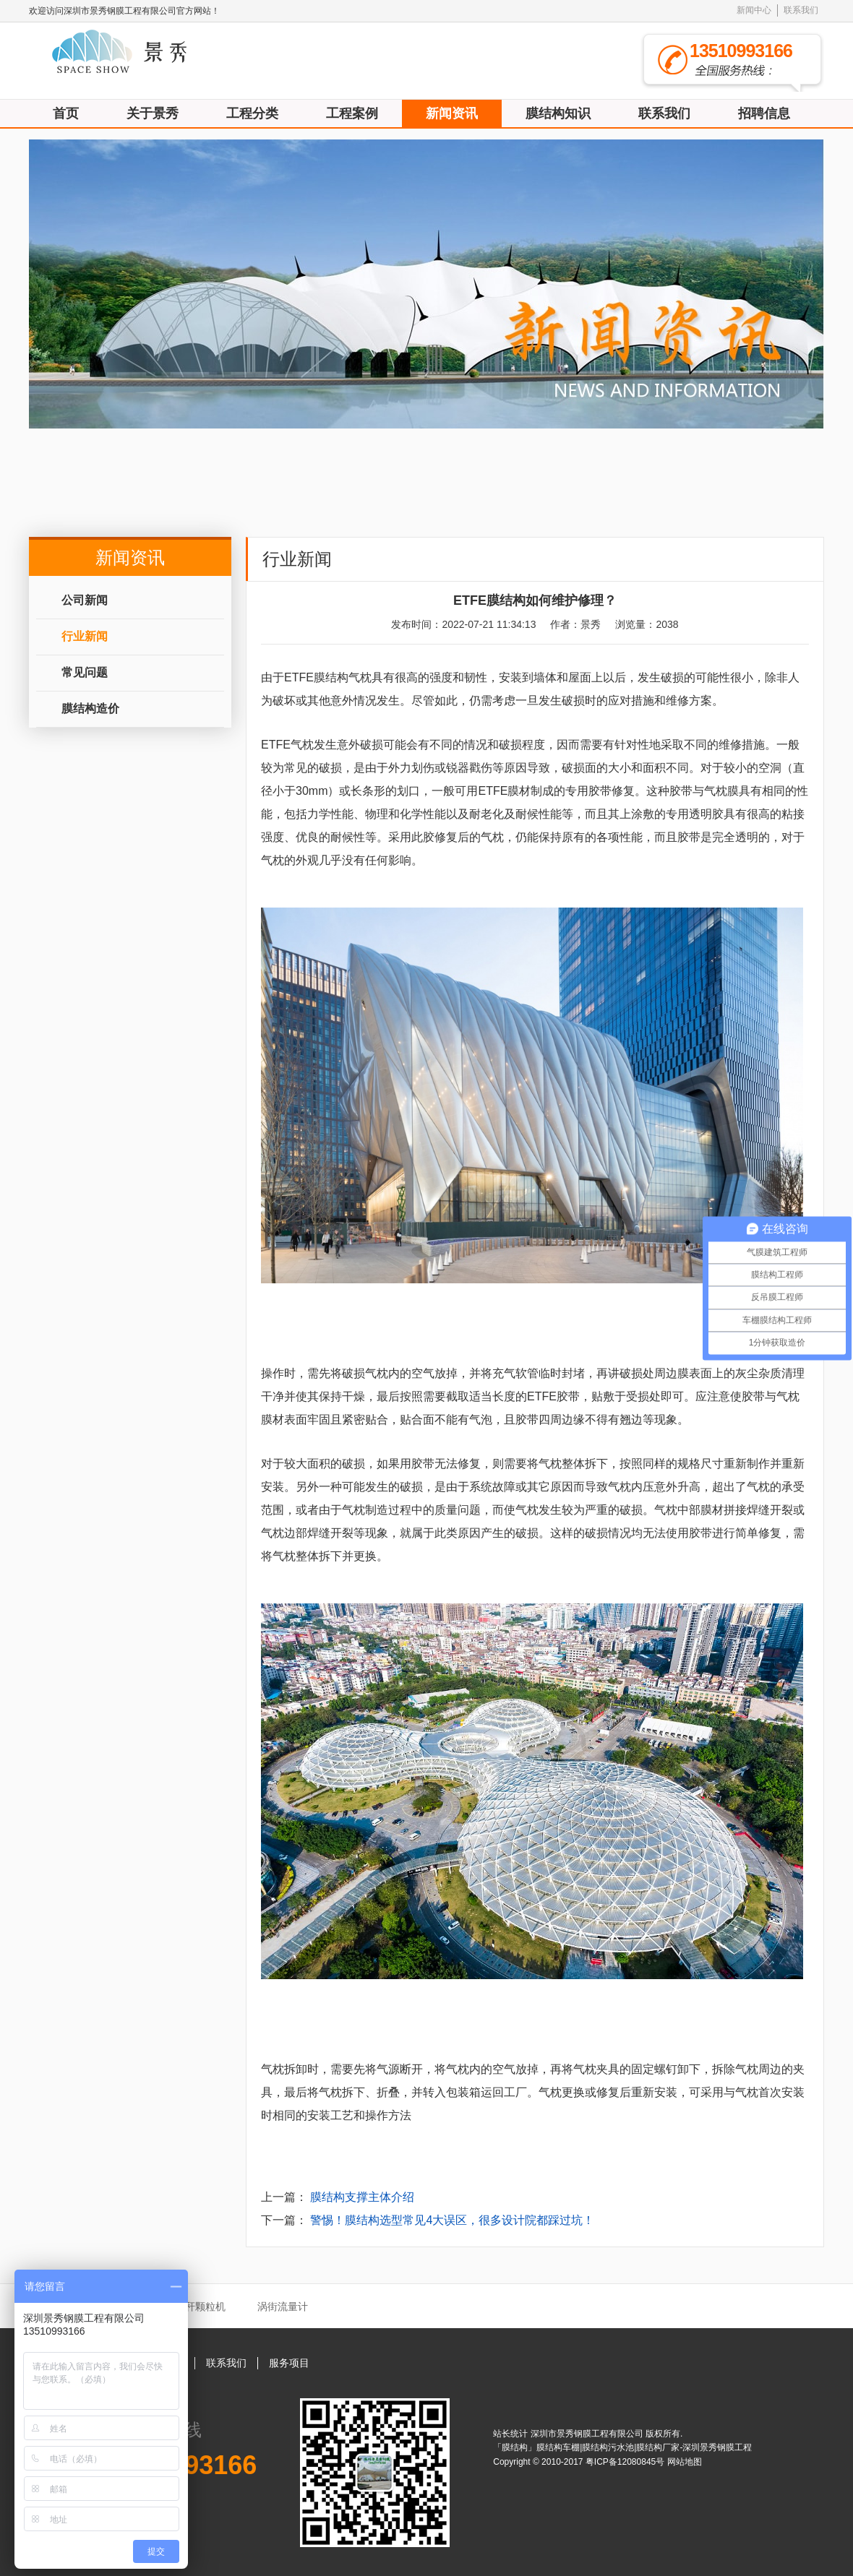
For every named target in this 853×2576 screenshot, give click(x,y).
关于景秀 (153, 113)
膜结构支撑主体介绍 (362, 2197)
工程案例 (352, 113)
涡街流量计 (282, 2306)
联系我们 (801, 10)
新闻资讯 (452, 113)
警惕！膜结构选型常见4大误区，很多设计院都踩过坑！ (452, 2220)
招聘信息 (764, 113)
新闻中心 (754, 10)
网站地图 (684, 2462)
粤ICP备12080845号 (626, 2462)
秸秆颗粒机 (200, 2306)
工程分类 (252, 113)
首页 (66, 113)
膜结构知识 (558, 113)
